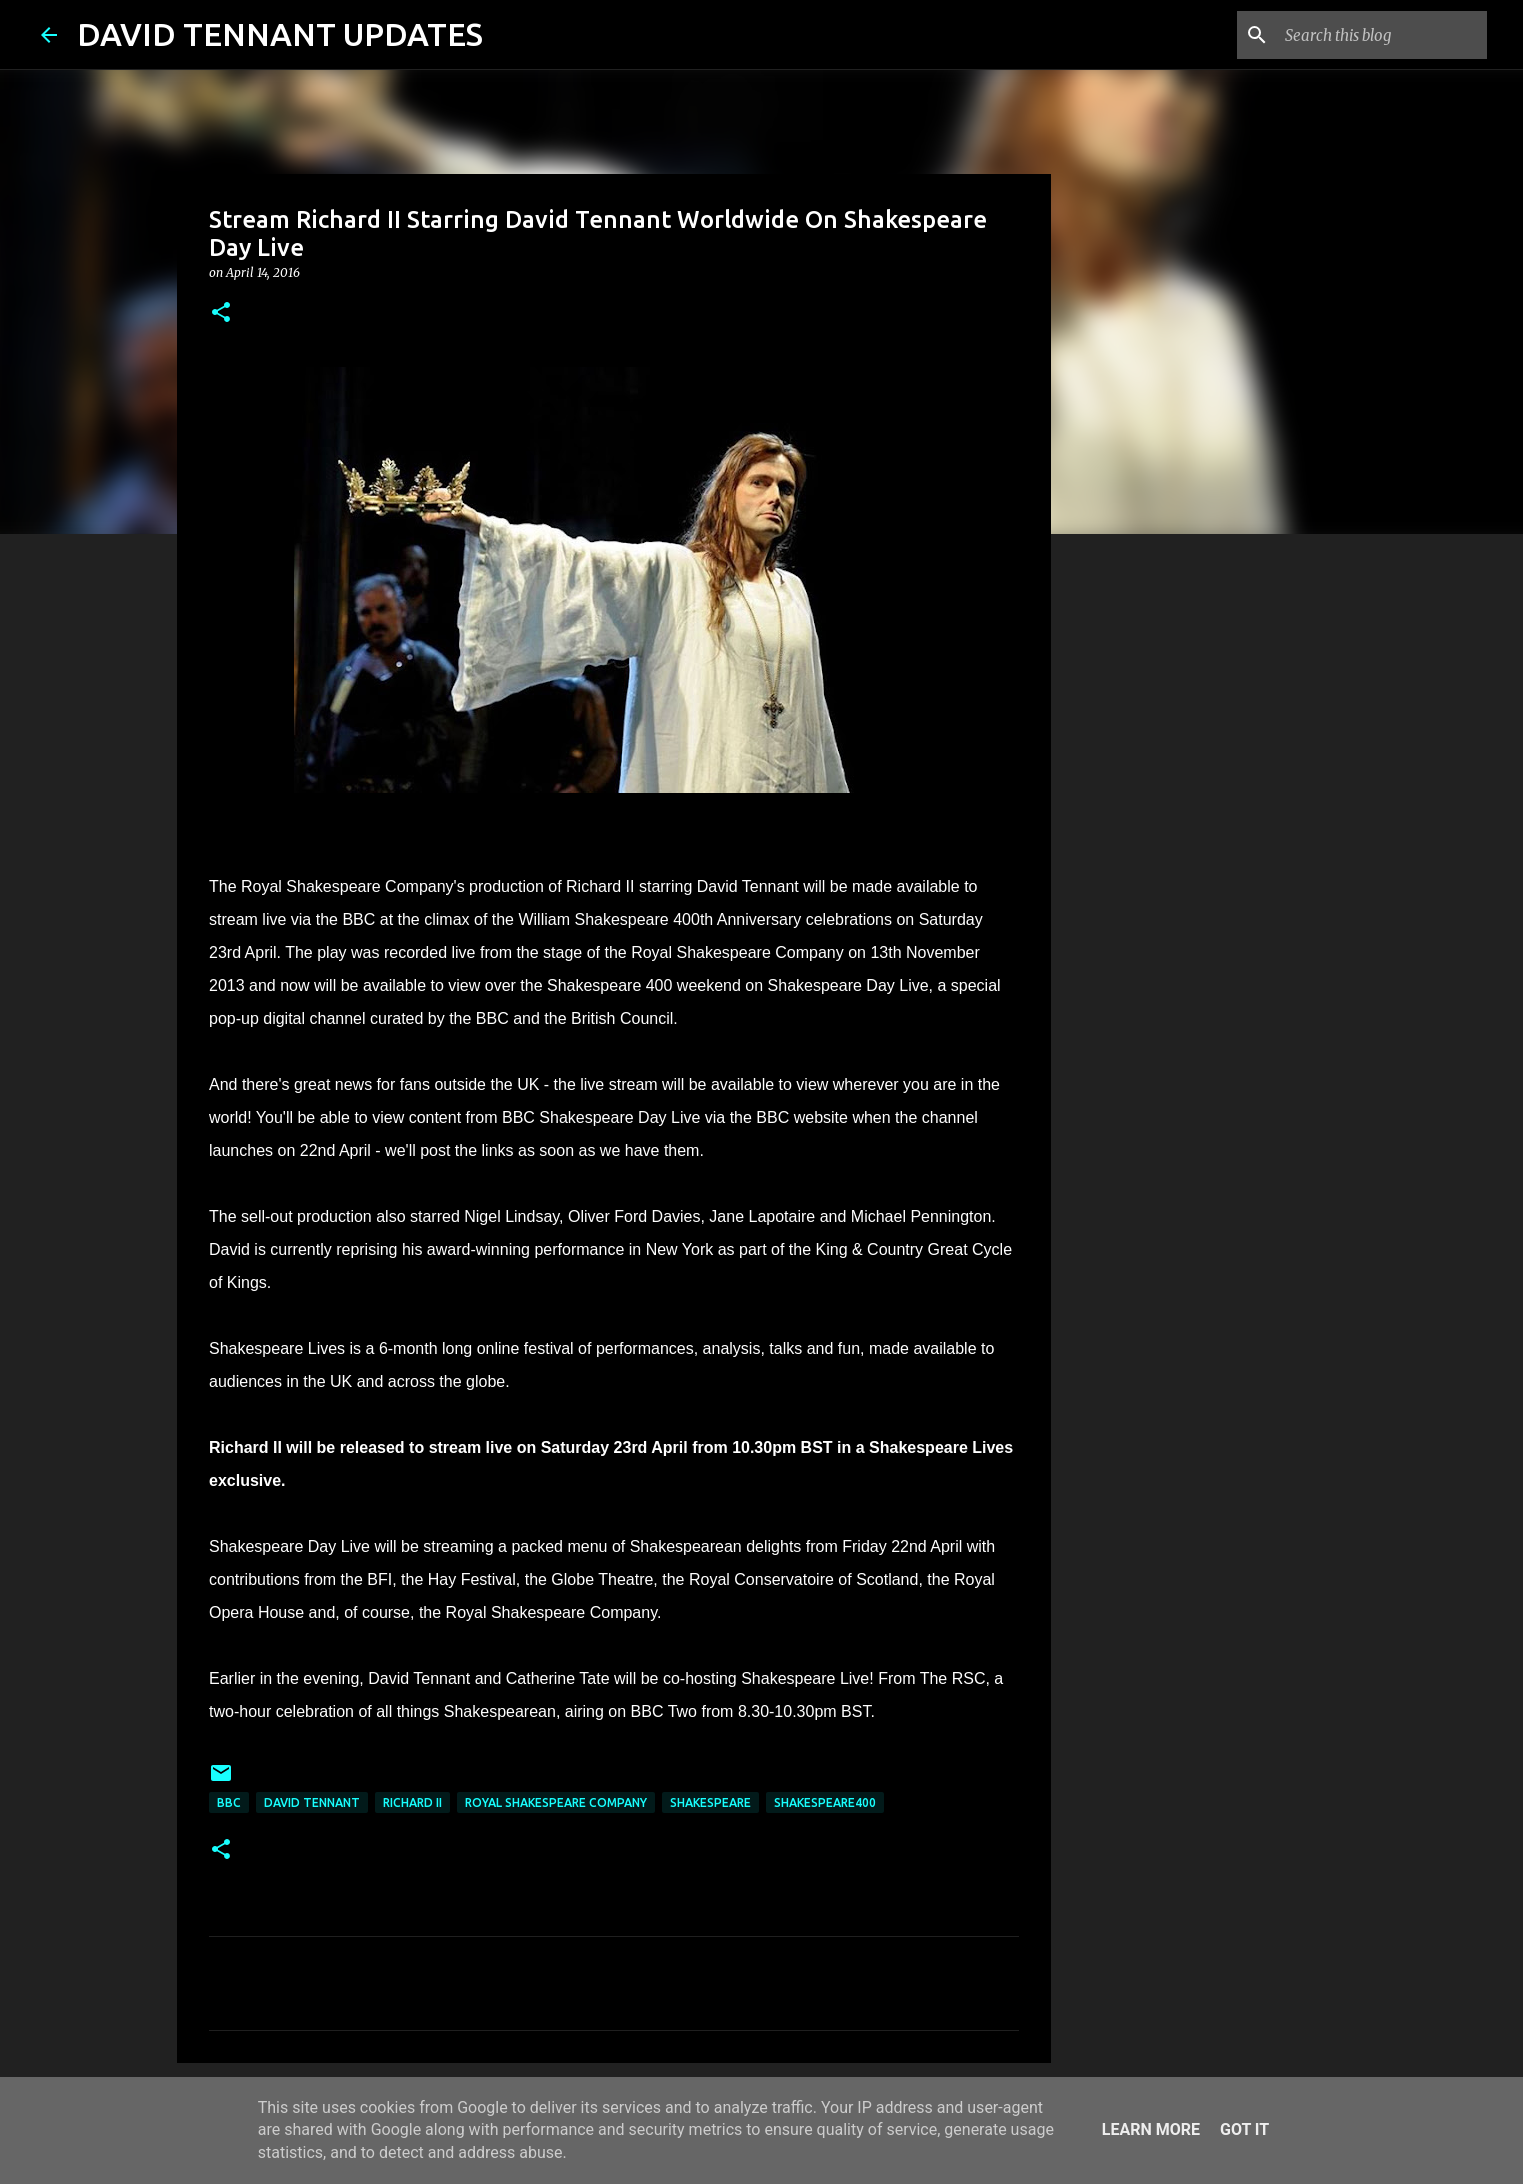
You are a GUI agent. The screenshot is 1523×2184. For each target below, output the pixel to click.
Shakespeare (710, 1802)
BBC (229, 1802)
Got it (1244, 2129)
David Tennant (312, 1802)
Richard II (412, 1802)
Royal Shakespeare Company (556, 1802)
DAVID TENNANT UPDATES (280, 34)
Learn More (1151, 2129)
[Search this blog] (1382, 35)
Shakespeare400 (825, 1802)
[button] (221, 313)
